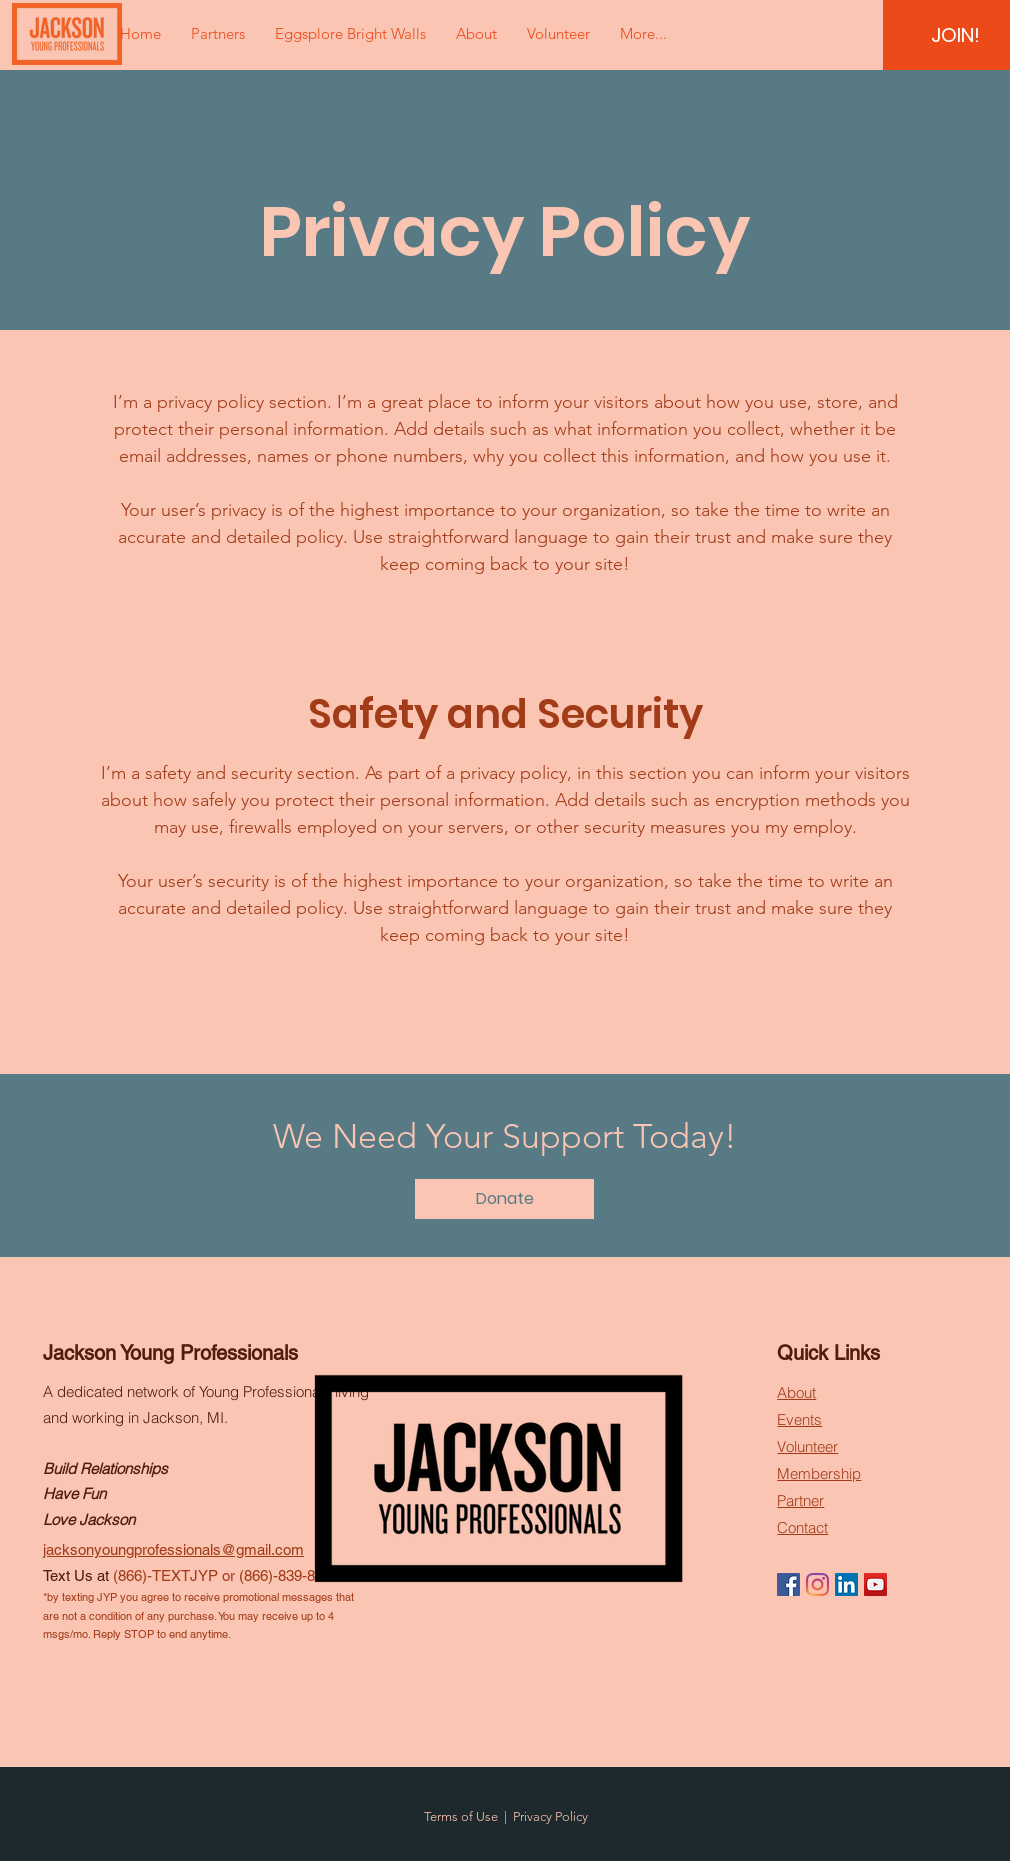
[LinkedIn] (846, 1584)
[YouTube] (875, 1584)
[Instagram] (817, 1584)
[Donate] (504, 1199)
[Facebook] (788, 1584)
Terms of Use (461, 1816)
